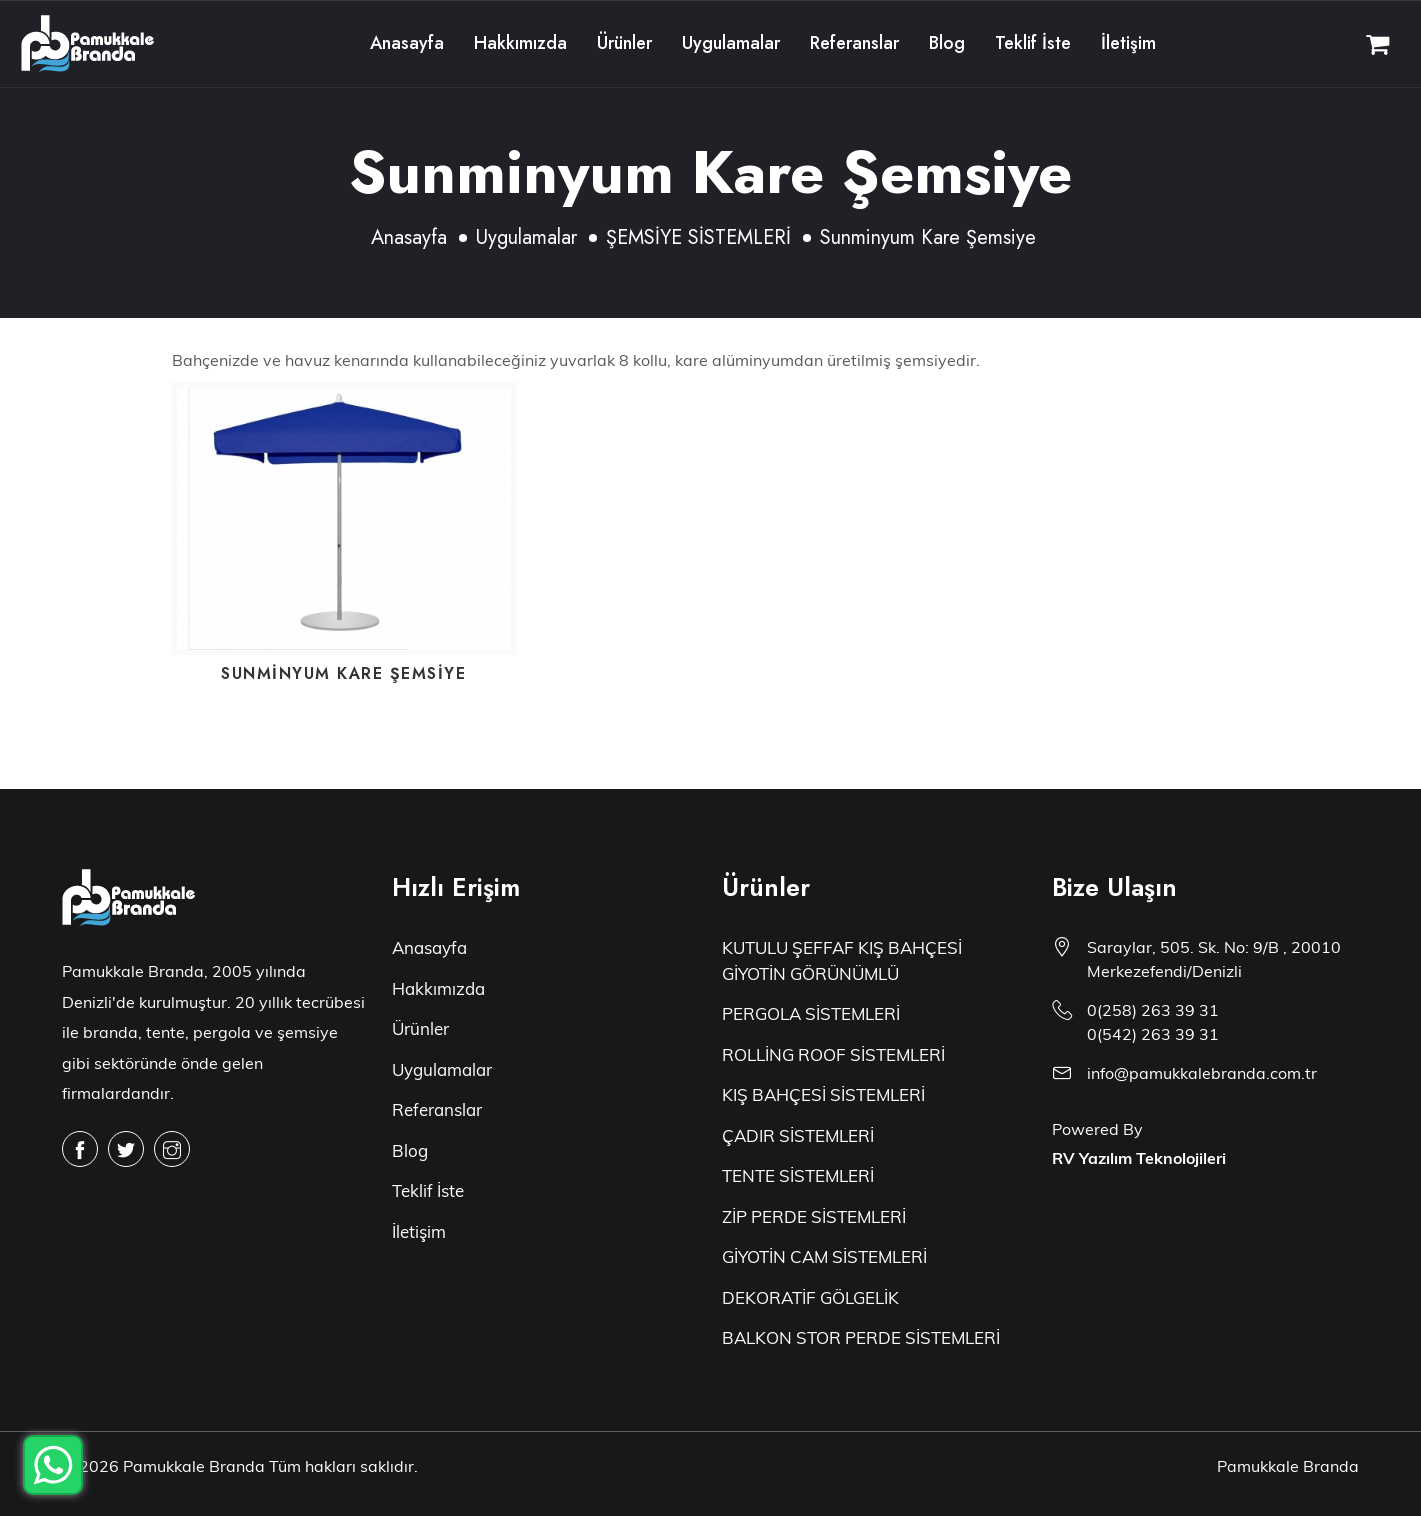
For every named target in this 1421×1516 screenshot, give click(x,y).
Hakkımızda (520, 43)
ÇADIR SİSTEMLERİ (798, 1135)
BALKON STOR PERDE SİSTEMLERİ (861, 1337)
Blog (947, 43)
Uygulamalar (731, 43)
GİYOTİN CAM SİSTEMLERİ (824, 1256)
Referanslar (854, 43)
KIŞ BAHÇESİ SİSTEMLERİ (823, 1094)
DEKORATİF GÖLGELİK (810, 1297)
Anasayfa (407, 43)
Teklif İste (1033, 43)
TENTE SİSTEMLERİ (798, 1175)
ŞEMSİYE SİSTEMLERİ (698, 237)
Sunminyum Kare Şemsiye (343, 673)
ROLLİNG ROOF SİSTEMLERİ (833, 1054)
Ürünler (624, 43)
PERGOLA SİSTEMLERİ (811, 1013)
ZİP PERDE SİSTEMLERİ (814, 1216)
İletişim (1128, 43)
